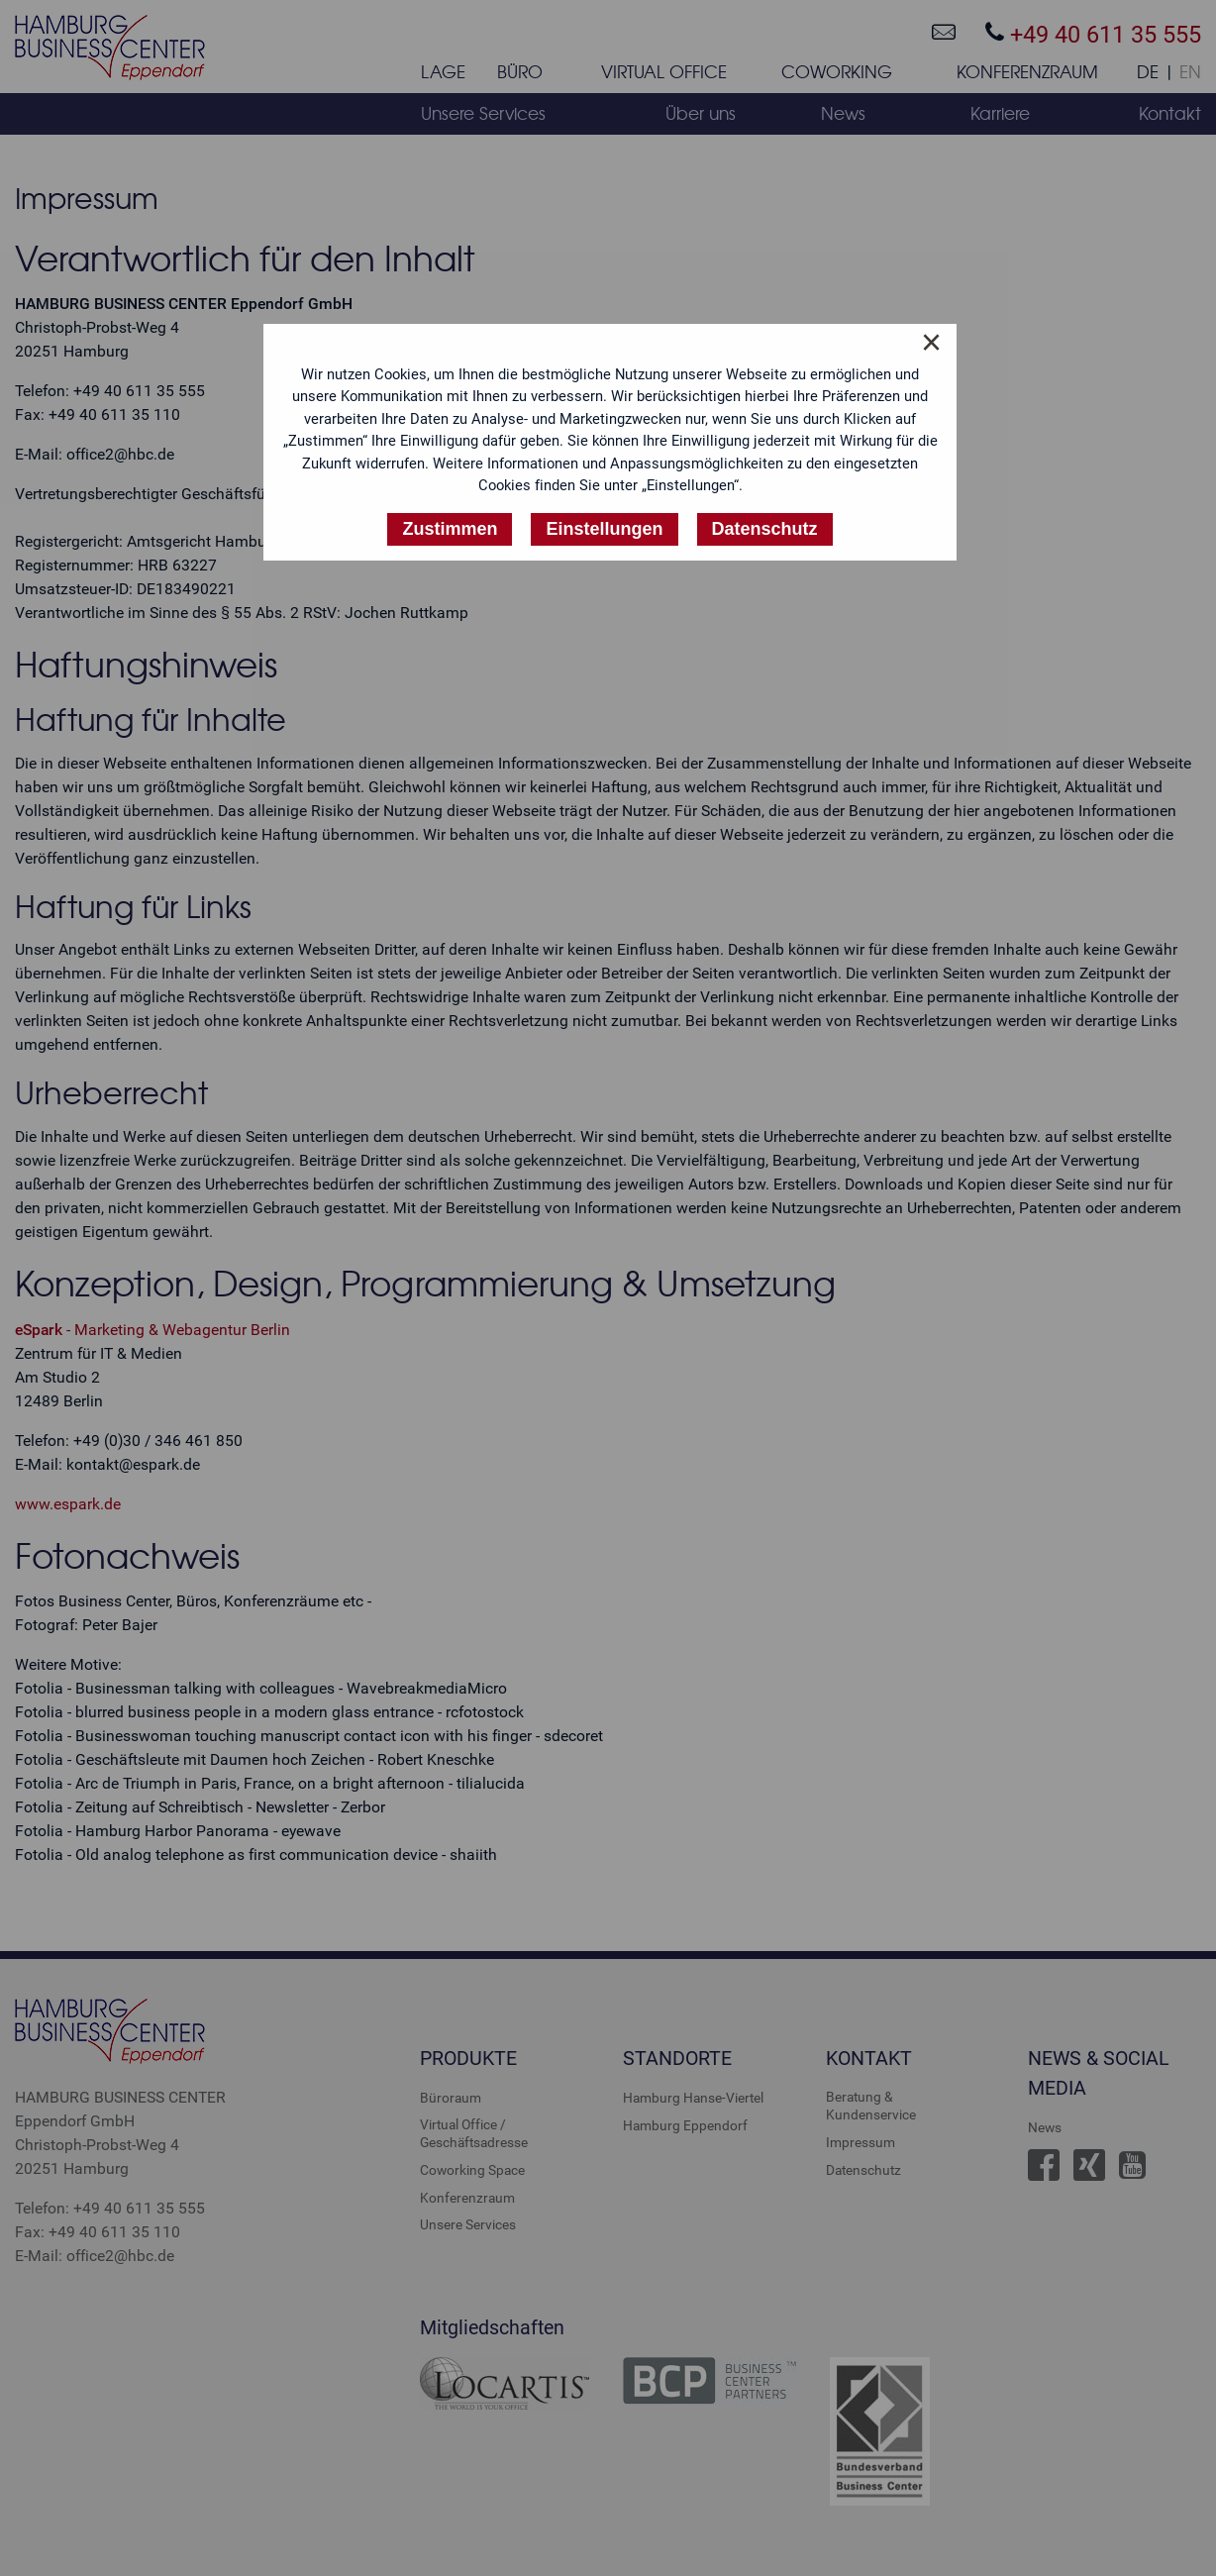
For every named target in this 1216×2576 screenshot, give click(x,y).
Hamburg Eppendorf (685, 2125)
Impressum (860, 2142)
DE (1148, 72)
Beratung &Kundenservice (871, 2105)
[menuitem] (443, 76)
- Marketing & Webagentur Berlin (152, 1329)
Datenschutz (863, 2170)
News (1045, 2127)
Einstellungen (604, 529)
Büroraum (450, 2098)
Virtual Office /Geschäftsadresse (474, 2133)
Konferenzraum (467, 2198)
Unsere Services (468, 2224)
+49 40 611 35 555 (1093, 34)
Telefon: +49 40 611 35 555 (110, 2208)
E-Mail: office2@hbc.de (94, 2255)
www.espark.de (68, 1503)
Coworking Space (472, 2170)
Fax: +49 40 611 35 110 (97, 2231)
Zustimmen (449, 529)
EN (1190, 72)
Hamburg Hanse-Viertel (693, 2098)
